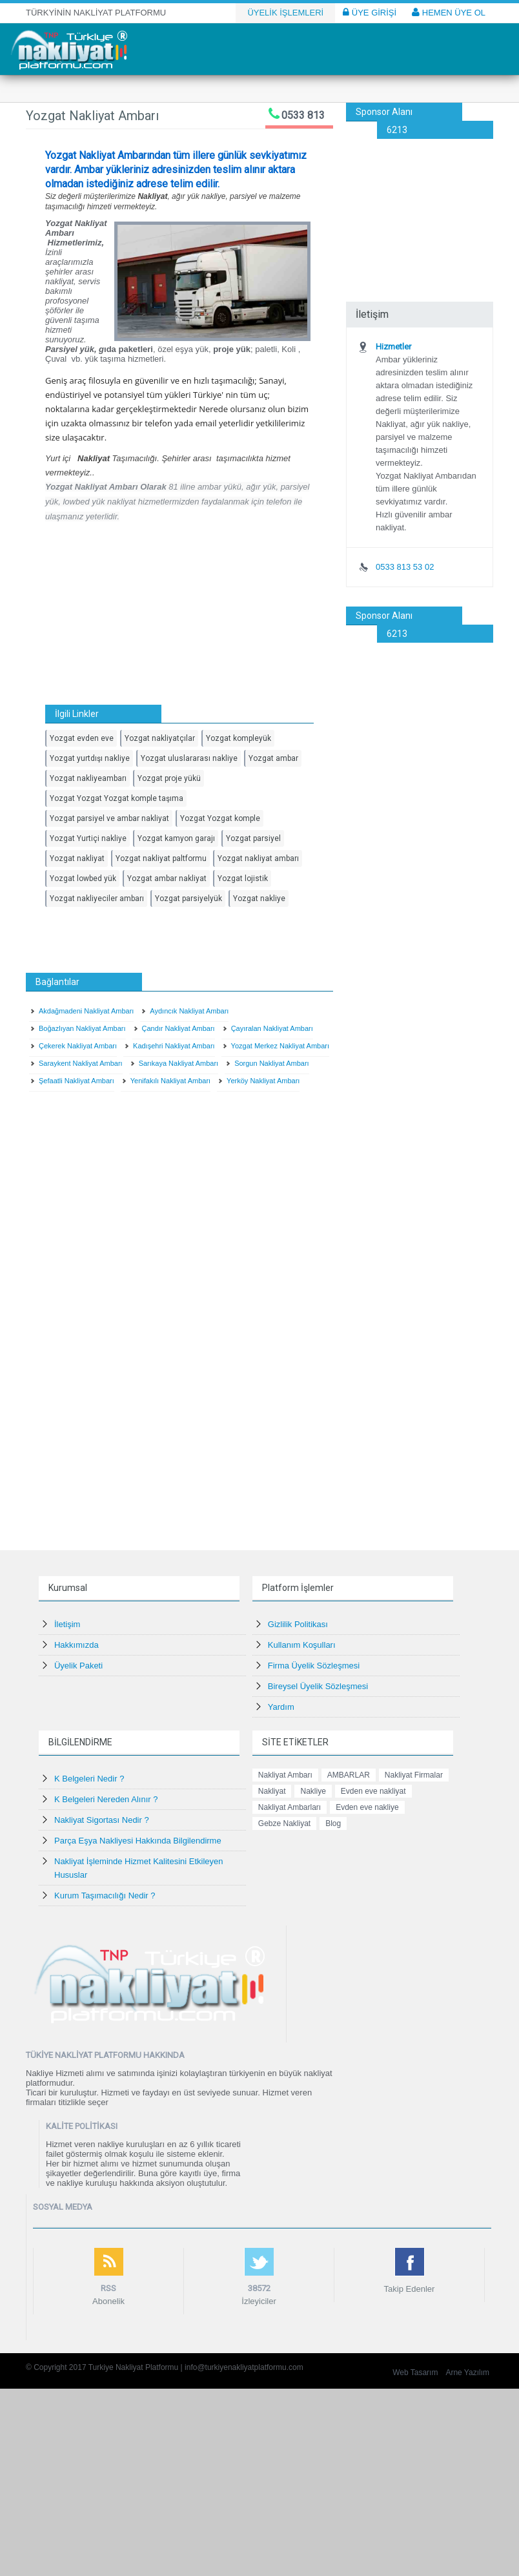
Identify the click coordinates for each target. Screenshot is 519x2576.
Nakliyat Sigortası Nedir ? (101, 1820)
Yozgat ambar (273, 758)
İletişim (67, 1624)
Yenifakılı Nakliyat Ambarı (170, 1081)
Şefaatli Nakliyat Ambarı (76, 1081)
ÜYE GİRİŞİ (369, 12)
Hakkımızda (76, 1645)
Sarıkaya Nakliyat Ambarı (179, 1063)
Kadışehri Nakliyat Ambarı (174, 1046)
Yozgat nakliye (259, 898)
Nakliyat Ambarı (285, 1775)
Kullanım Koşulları (302, 1645)
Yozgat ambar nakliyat (167, 878)
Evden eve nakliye (367, 1807)
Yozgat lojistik (243, 878)
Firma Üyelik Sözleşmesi (314, 1665)
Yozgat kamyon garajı (176, 838)
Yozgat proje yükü (169, 778)
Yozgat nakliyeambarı (88, 778)
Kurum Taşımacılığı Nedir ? (105, 1895)
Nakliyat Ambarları (289, 1807)
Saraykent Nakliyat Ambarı (81, 1063)
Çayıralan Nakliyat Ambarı (272, 1028)
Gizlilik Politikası (298, 1624)
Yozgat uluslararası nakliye (189, 758)
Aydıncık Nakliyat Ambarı (189, 1011)
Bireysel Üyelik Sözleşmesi (318, 1686)
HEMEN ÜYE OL (448, 12)
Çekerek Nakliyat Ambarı (78, 1046)
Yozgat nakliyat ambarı (258, 858)
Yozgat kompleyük (238, 738)
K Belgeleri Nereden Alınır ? (106, 1799)
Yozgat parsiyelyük (188, 898)
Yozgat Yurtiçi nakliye (88, 838)
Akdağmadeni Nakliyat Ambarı (86, 1011)
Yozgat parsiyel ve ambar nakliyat (109, 818)
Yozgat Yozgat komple (220, 818)
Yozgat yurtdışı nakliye (90, 758)
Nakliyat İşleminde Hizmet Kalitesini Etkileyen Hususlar (138, 1868)
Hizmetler (393, 346)
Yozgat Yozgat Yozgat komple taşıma (116, 798)
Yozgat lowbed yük (83, 878)
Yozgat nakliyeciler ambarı (97, 898)
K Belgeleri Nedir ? (89, 1778)
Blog (333, 1823)
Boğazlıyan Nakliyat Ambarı (82, 1028)
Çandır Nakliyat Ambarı (178, 1028)
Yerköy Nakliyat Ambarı (263, 1081)
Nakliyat (272, 1791)
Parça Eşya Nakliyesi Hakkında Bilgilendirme (137, 1840)
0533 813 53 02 (405, 567)
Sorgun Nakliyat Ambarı (271, 1063)
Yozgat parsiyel (253, 838)
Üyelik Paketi (78, 1665)
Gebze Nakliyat (284, 1823)
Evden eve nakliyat (373, 1791)
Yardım (281, 1707)
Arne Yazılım (467, 2372)
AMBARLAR (348, 1775)
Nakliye (312, 1791)
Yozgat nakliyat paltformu (161, 858)
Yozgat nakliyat (77, 858)
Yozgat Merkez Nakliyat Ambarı (280, 1046)
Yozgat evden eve (82, 738)
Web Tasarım (415, 2372)
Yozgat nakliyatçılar (160, 738)
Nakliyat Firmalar (414, 1775)
